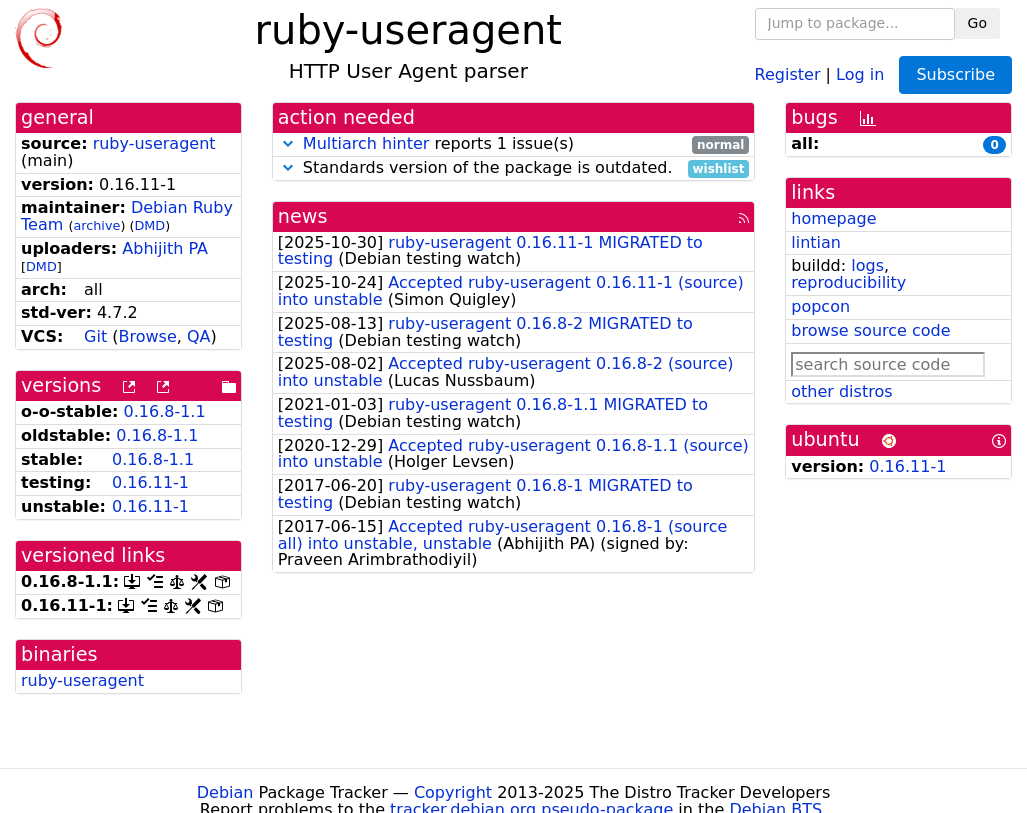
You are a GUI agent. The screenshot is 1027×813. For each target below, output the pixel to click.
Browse (148, 336)
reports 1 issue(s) (514, 144)
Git (95, 336)
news (303, 216)
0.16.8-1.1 (165, 411)
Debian (225, 792)
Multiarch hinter (366, 143)
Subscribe (955, 74)
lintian (816, 242)
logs (867, 265)
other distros (841, 391)
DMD (149, 225)
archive (96, 225)
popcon (820, 306)
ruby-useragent (154, 143)
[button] (288, 143)
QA (199, 336)
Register (788, 73)
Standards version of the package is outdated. (514, 168)
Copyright (453, 792)
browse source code (870, 330)
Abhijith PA (165, 248)
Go (977, 23)
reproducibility (848, 282)
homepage (833, 218)
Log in (860, 73)
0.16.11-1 (150, 482)
